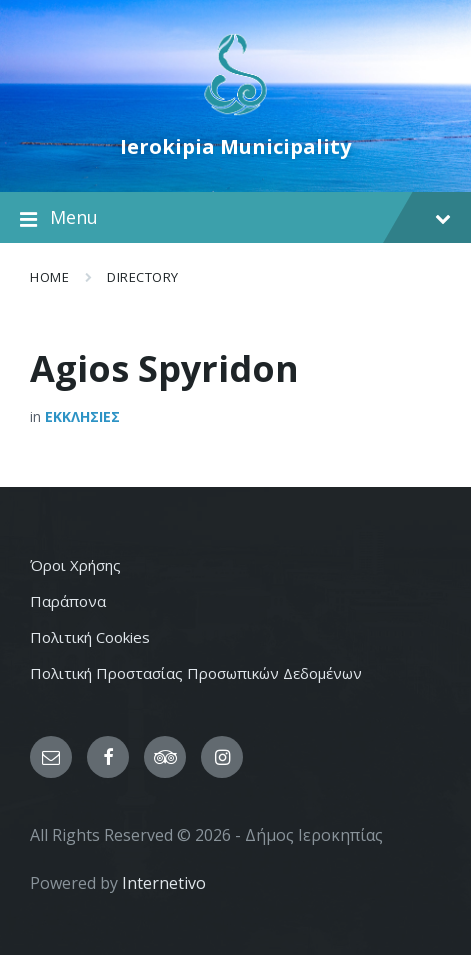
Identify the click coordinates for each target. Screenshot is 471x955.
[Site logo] (235, 113)
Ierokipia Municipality (235, 146)
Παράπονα (68, 601)
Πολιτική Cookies (90, 637)
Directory (143, 277)
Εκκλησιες (82, 416)
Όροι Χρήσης (75, 565)
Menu (235, 218)
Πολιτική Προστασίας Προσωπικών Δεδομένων (196, 673)
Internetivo (164, 883)
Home (49, 277)
